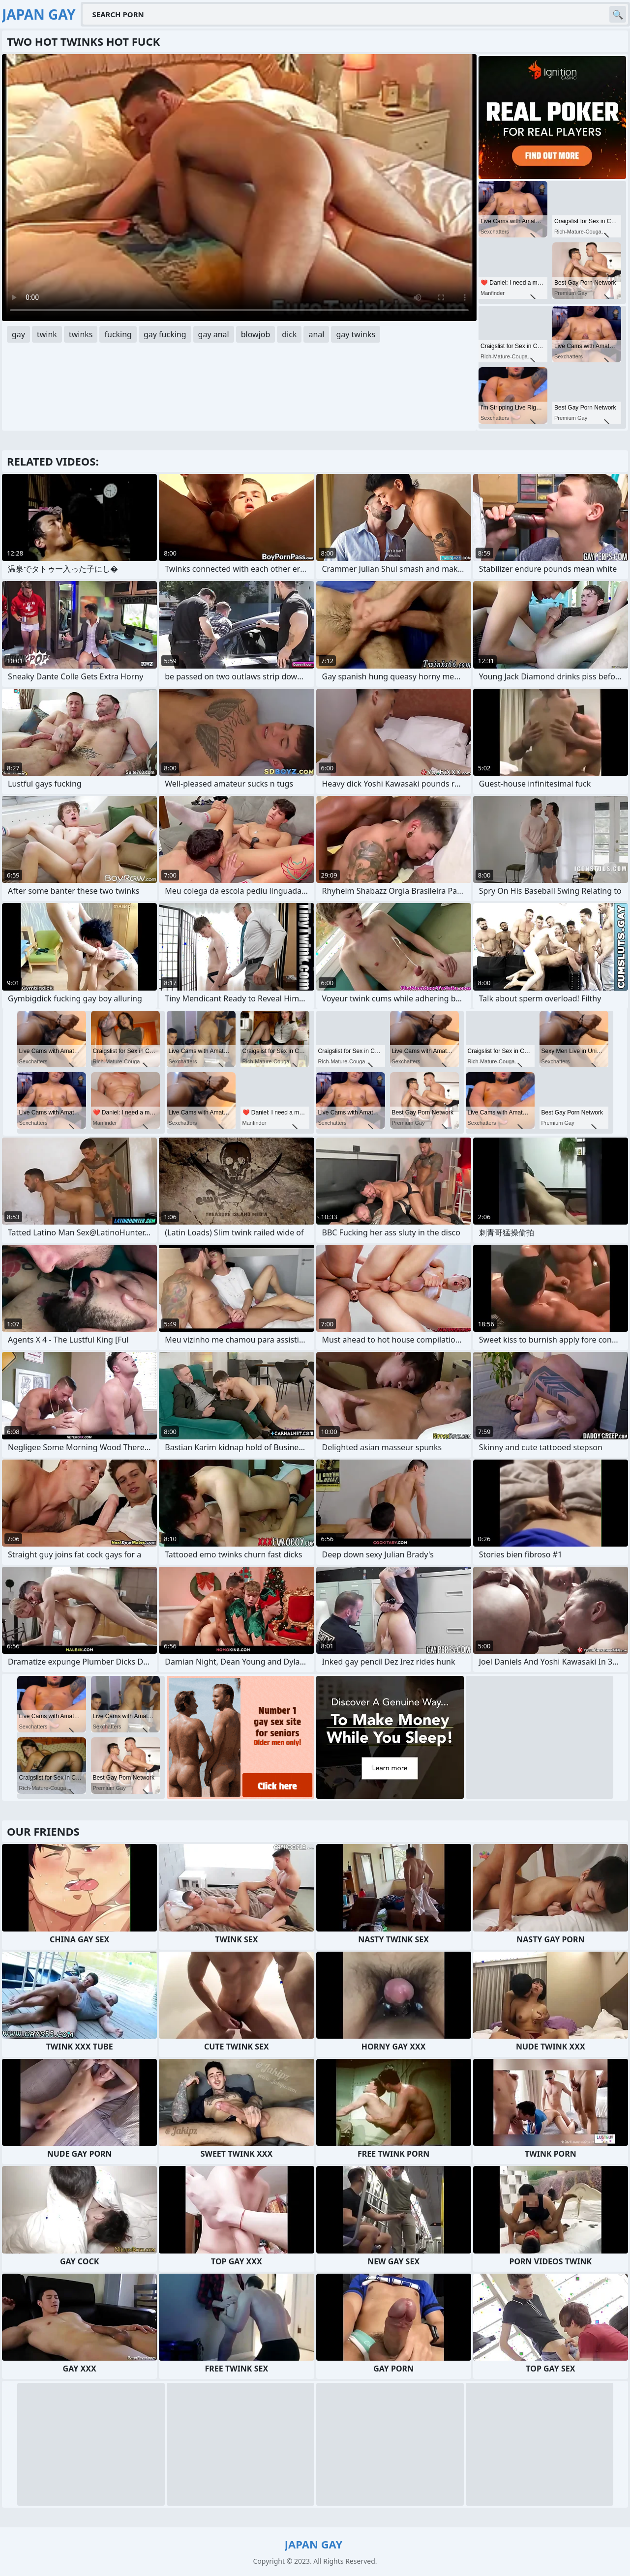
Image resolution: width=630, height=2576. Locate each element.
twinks (81, 334)
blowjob (255, 334)
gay (18, 334)
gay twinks (355, 334)
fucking (117, 334)
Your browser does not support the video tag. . (239, 187)
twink (47, 334)
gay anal (213, 334)
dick (289, 334)
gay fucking (165, 334)
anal (316, 334)
